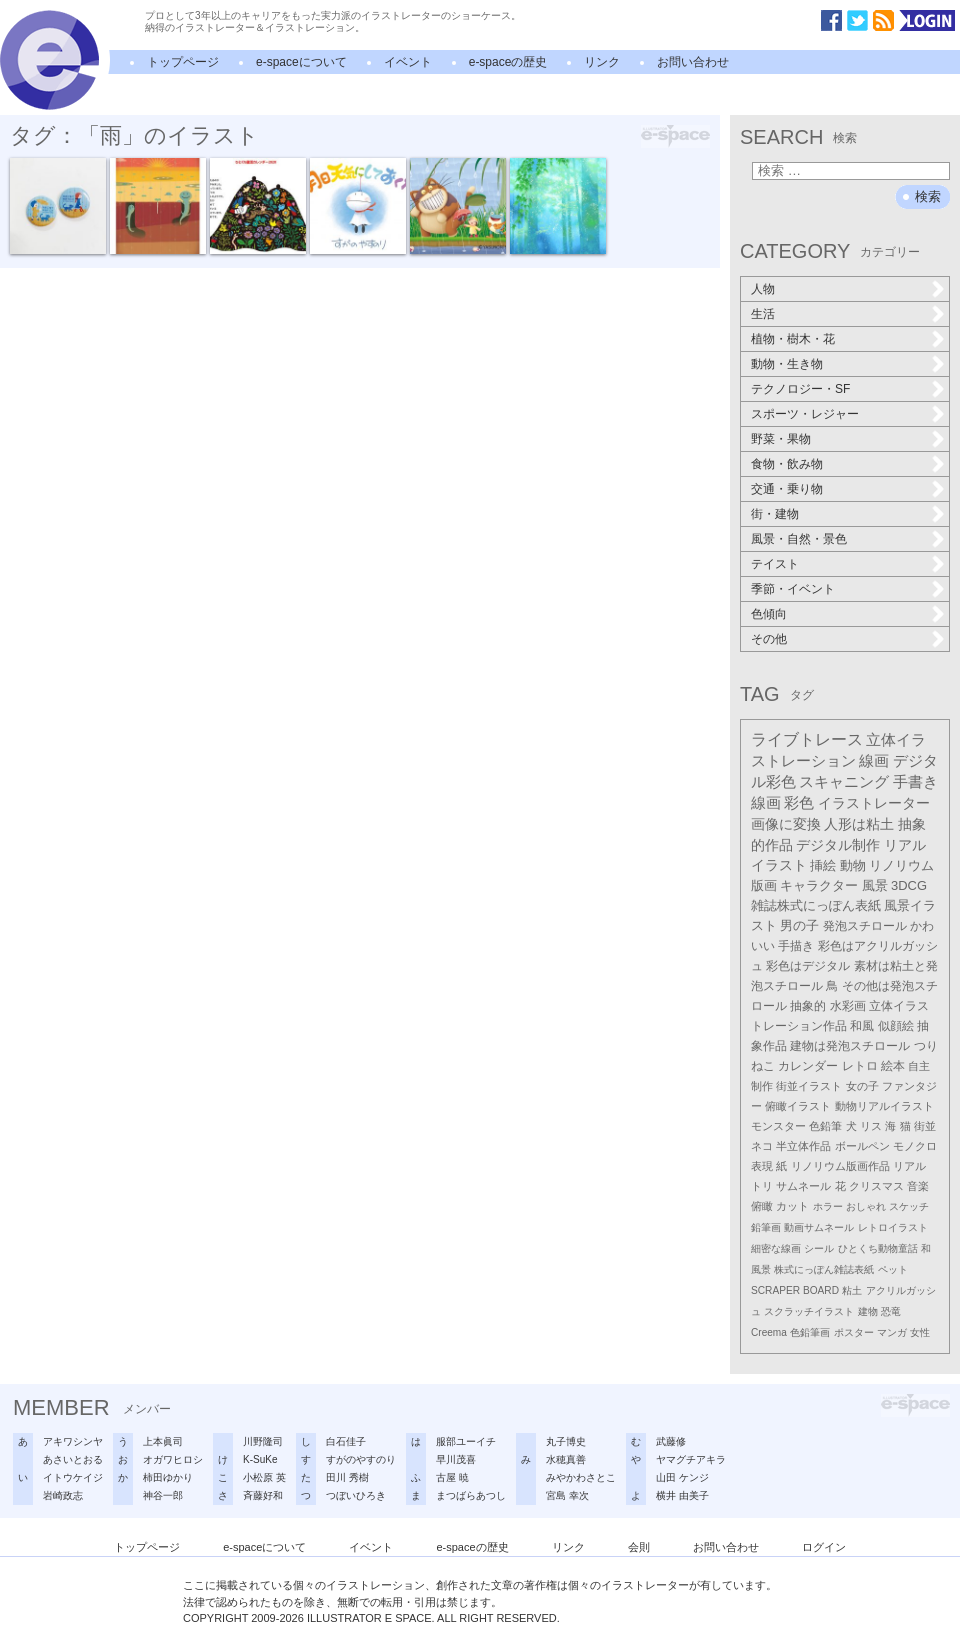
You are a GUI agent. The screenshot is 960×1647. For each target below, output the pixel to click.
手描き (796, 946)
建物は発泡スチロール (850, 1046)
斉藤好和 (263, 1495)
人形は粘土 (859, 824)
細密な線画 (776, 1248)
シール (819, 1248)
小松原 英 (264, 1477)
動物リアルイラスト (884, 1106)
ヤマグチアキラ (691, 1459)
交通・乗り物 (787, 489)
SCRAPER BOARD (795, 1290)
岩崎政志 (63, 1495)
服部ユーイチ (466, 1441)
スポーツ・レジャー (805, 414)
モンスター (778, 1126)
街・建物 (775, 514)
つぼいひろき (356, 1495)
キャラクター (819, 885)
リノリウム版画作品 (840, 1166)
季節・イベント (793, 589)
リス (871, 1126)
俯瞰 (762, 1206)
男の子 (799, 926)
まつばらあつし (471, 1495)
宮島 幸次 (567, 1495)
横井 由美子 (682, 1495)
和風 (862, 1026)
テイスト (775, 564)
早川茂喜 (456, 1459)
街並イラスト (809, 1086)
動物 (853, 865)
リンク (602, 62)
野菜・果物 (781, 439)
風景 (875, 885)
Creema (769, 1332)
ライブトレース (807, 739)
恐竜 (891, 1311)
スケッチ (909, 1206)
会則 (639, 1547)
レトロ (860, 1066)
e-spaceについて (301, 62)
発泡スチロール (865, 926)
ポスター (854, 1332)
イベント (408, 62)
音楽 (918, 1186)
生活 (763, 314)
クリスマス (876, 1186)
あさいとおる (73, 1459)
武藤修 (671, 1441)
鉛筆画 (766, 1227)
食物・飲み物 (787, 464)
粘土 (852, 1290)
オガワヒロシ (173, 1459)
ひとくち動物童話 (878, 1248)
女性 (920, 1332)
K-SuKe (260, 1459)
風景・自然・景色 (799, 539)
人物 (763, 289)
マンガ (892, 1332)
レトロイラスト (893, 1227)
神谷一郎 (163, 1495)
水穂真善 (566, 1459)
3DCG (909, 885)
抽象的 (808, 1006)
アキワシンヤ (73, 1441)
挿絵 (823, 865)
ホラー (828, 1206)
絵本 (893, 1066)
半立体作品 (803, 1146)
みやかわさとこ (581, 1477)
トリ (762, 1186)
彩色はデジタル (808, 966)
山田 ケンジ (682, 1477)
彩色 (799, 803)
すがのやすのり (361, 1459)
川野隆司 (263, 1441)
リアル (909, 1166)
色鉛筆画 (810, 1332)
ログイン (824, 1547)
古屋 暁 (452, 1477)
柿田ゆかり (168, 1477)
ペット (893, 1269)
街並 (925, 1126)
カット (792, 1206)
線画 (874, 760)
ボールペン (862, 1146)
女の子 (862, 1086)
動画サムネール (819, 1227)
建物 (868, 1311)
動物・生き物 (787, 364)
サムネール (803, 1186)
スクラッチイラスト (809, 1311)
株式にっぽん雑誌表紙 (824, 1269)
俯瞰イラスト (798, 1106)
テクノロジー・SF (800, 389)
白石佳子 (346, 1441)
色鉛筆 (825, 1126)
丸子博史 (566, 1441)
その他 (769, 639)
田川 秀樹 (347, 1477)
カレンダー (808, 1066)
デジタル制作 (838, 845)
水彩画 (848, 1006)
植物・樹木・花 (793, 339)
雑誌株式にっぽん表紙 (816, 905)
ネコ (762, 1146)
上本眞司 (163, 1441)
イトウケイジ (73, 1477)
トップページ (183, 62)
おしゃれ (866, 1206)
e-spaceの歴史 (508, 62)
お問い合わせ (693, 62)
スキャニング (844, 782)
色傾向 (769, 614)
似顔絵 (896, 1026)
